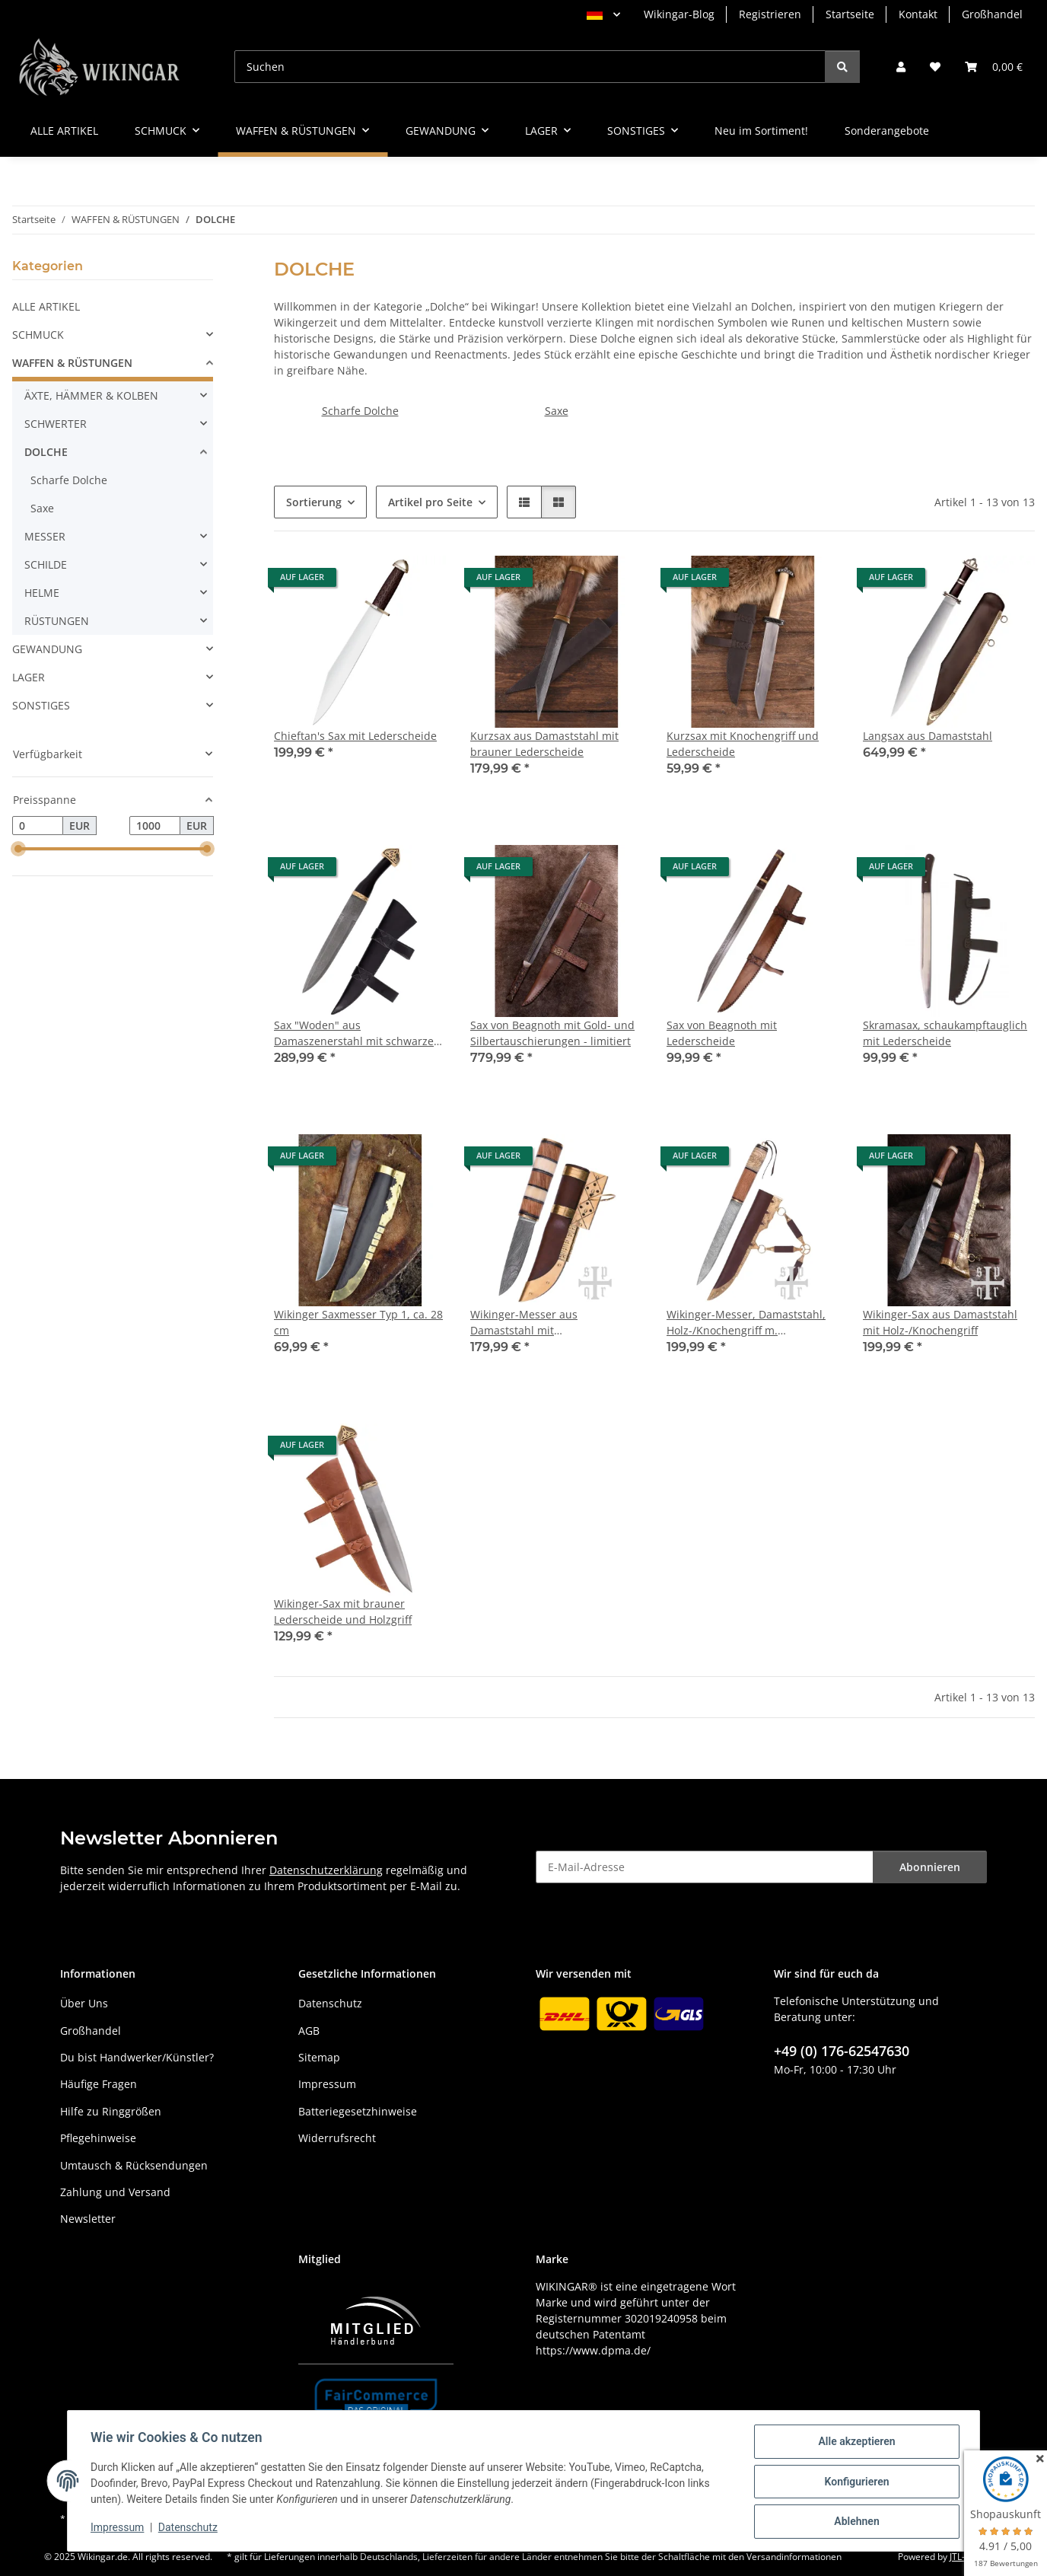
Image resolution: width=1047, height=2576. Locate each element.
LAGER (28, 677)
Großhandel (992, 14)
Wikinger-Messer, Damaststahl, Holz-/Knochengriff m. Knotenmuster (746, 1322)
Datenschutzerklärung (326, 1870)
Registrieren (770, 14)
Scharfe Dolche (360, 410)
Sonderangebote (887, 130)
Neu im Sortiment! (761, 130)
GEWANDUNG (47, 649)
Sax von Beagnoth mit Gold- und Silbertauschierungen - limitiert (552, 1033)
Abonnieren (929, 1867)
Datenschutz (189, 2529)
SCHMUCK (38, 334)
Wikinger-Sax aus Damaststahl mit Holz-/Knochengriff (940, 1322)
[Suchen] (530, 66)
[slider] (18, 849)
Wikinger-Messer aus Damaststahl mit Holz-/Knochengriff (524, 1322)
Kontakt (918, 14)
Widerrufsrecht (337, 2138)
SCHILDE (45, 564)
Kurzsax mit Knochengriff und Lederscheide (743, 743)
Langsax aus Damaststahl (927, 735)
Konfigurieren (855, 2482)
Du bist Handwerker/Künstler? (137, 2057)
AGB (309, 2030)
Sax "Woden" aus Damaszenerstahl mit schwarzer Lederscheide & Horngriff (356, 1033)
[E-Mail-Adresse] (705, 1867)
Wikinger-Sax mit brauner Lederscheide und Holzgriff (343, 1611)
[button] (901, 66)
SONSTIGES (41, 705)
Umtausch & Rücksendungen (134, 2165)
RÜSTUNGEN (56, 621)
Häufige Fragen (98, 2084)
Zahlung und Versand (115, 2192)
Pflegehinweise (98, 2138)
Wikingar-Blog (679, 14)
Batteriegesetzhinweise (357, 2111)
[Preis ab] (37, 826)
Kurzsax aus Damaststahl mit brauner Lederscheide (544, 743)
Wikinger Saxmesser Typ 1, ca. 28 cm (358, 1322)
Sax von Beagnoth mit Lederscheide (722, 1033)
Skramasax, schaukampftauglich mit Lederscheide (945, 1033)
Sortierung (314, 502)
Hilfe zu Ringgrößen (110, 2111)
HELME (41, 592)
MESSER (44, 536)
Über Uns (84, 2003)
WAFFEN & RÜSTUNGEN (72, 362)
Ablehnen (854, 2522)
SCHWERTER (55, 423)
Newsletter (88, 2218)
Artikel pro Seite (430, 502)
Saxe (556, 410)
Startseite (850, 14)
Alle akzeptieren (854, 2443)
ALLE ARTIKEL (46, 306)
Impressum (118, 2529)
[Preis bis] (154, 826)
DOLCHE (46, 452)
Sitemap (319, 2057)
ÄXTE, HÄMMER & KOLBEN (91, 395)
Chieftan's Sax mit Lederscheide (355, 735)
